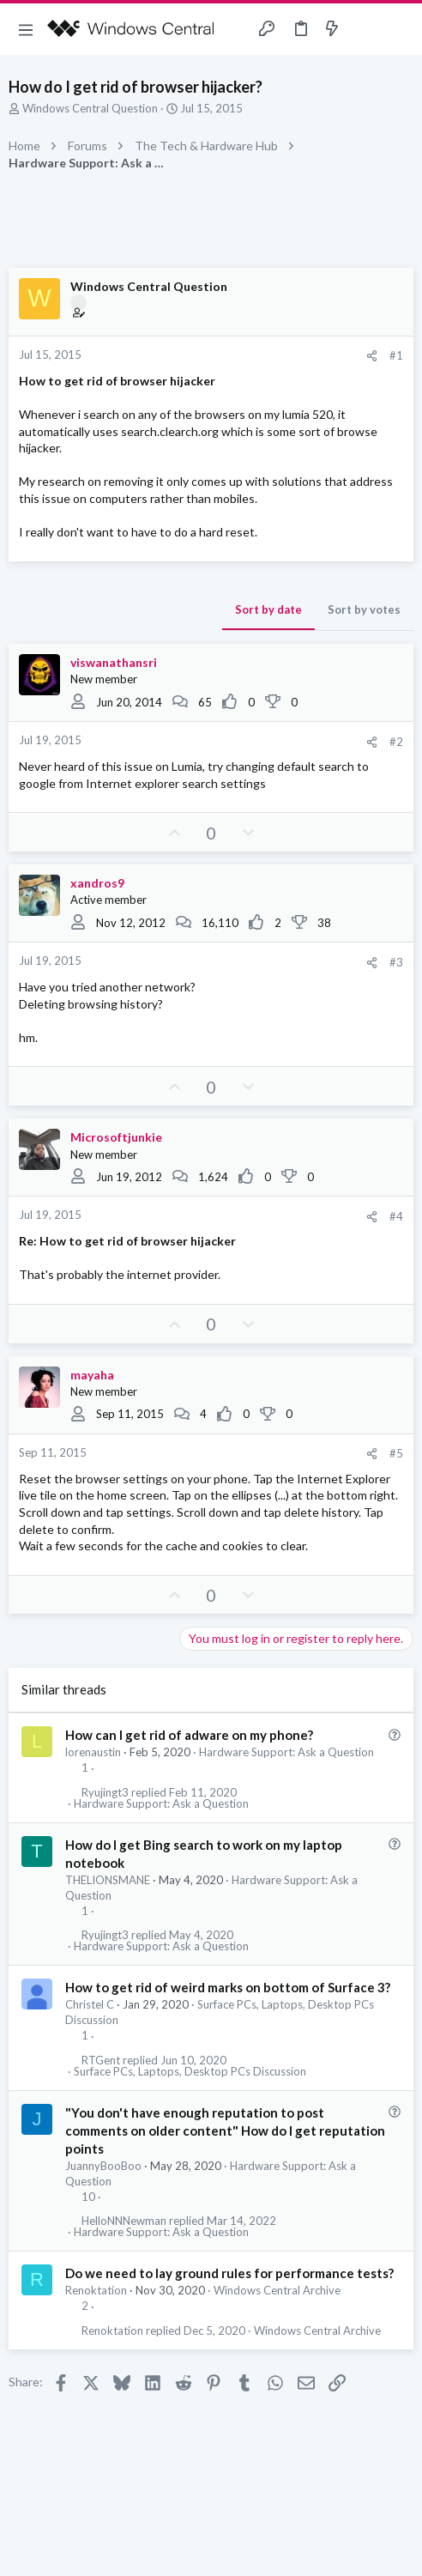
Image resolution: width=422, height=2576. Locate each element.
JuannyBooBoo (103, 2166)
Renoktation (96, 2290)
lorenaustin (93, 1752)
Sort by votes (364, 609)
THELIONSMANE (107, 1880)
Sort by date (268, 609)
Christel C (89, 2004)
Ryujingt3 (105, 1792)
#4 (396, 1216)
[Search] (398, 29)
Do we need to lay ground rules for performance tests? (229, 2273)
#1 (396, 355)
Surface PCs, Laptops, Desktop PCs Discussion (190, 2071)
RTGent (100, 2060)
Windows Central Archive (277, 2290)
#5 (396, 1453)
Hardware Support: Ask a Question (286, 1752)
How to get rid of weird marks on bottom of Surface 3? (227, 1987)
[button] (26, 29)
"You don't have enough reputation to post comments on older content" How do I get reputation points (225, 2130)
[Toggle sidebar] (365, 29)
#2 (396, 742)
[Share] (371, 356)
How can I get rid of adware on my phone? (189, 1735)
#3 (396, 962)
